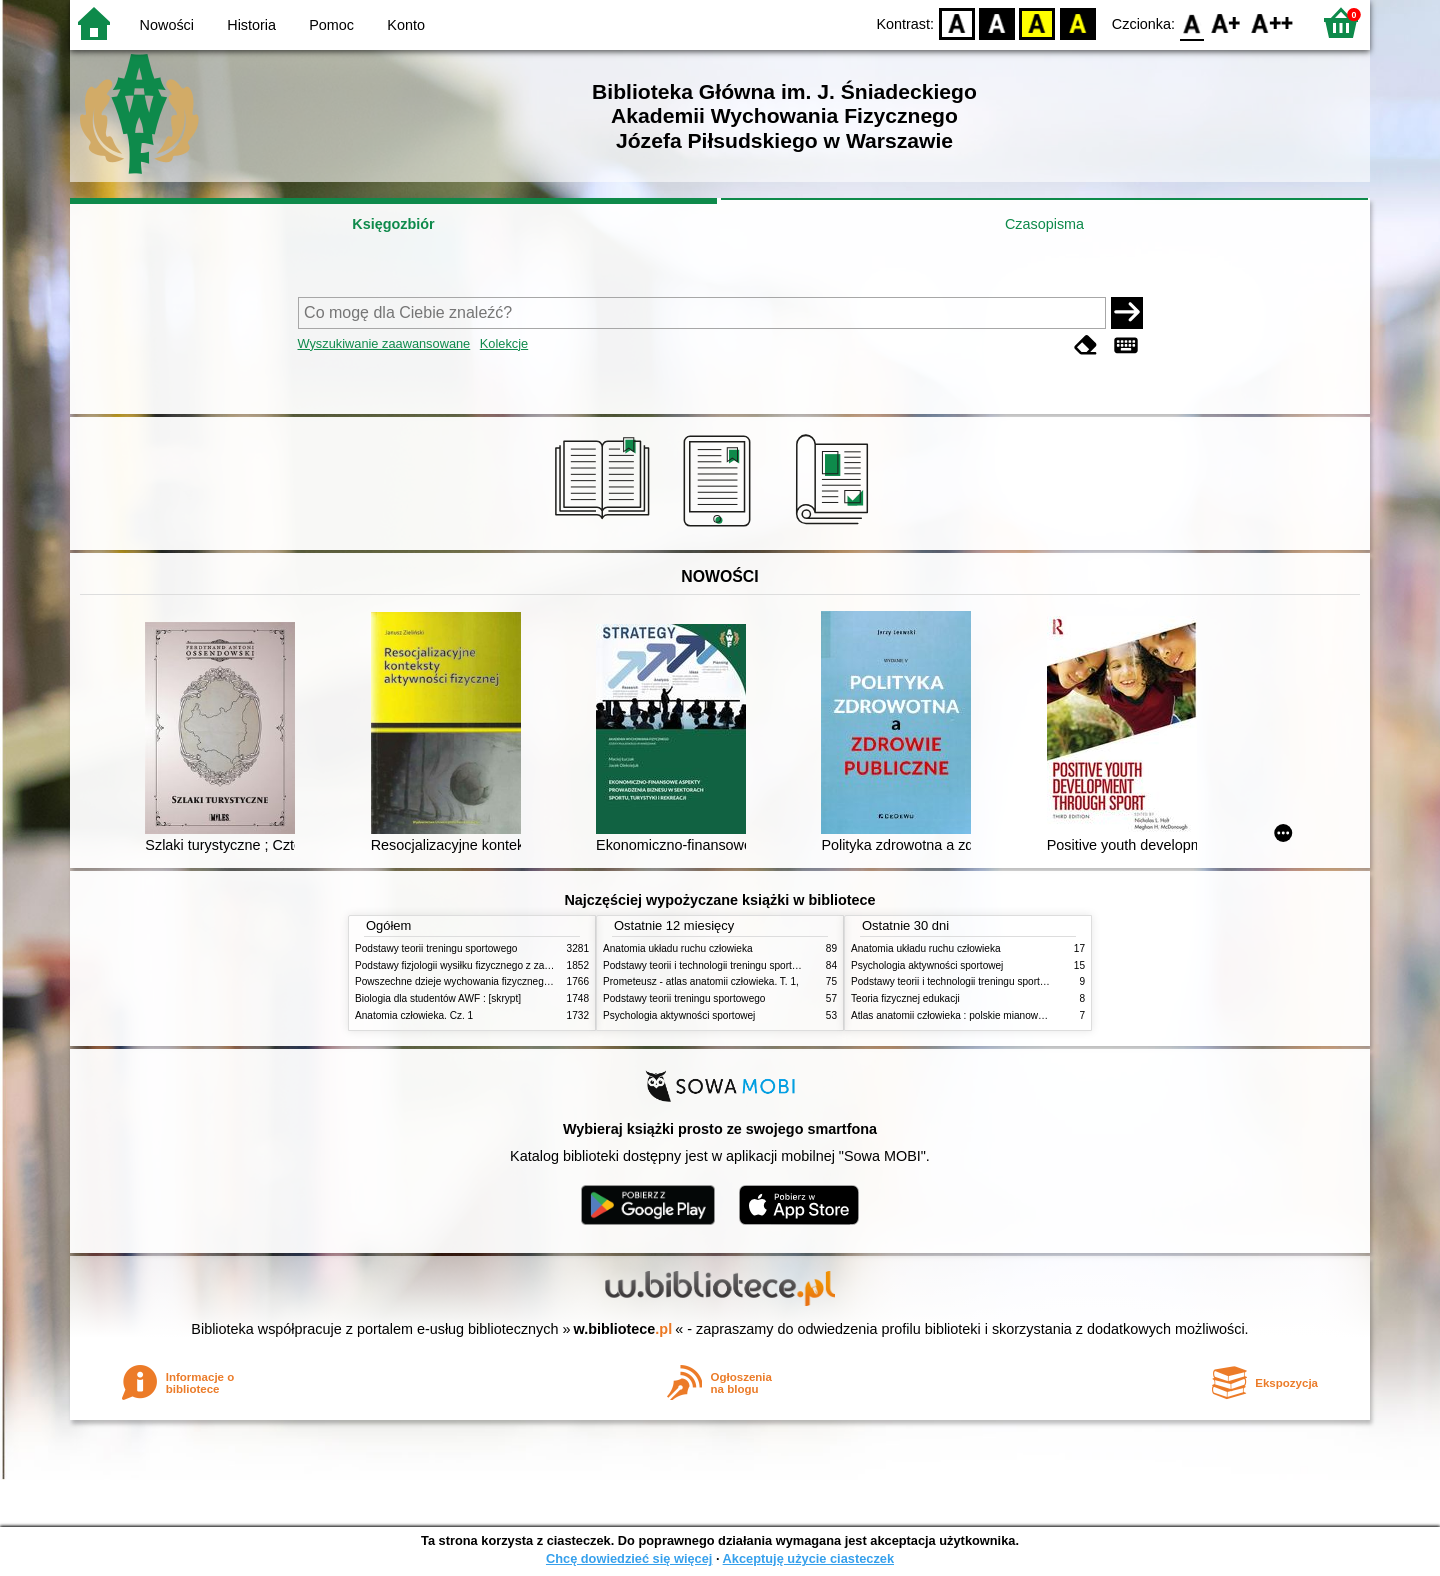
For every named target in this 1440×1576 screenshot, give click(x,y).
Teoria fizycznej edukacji (905, 998)
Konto (406, 25)
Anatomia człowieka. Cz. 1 (414, 1015)
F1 (1226, 22)
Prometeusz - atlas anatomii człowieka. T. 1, (701, 981)
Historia (251, 25)
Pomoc (331, 25)
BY (1077, 22)
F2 (1272, 22)
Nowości (167, 25)
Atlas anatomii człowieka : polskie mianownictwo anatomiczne (989, 1015)
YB (1037, 22)
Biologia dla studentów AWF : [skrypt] (438, 998)
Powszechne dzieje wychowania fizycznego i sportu (470, 981)
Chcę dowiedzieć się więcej (629, 1558)
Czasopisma (1044, 224)
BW (997, 22)
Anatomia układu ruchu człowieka (678, 948)
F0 (1191, 22)
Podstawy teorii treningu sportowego (436, 948)
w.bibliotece (623, 1329)
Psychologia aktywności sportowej (679, 1015)
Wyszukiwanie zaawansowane (384, 343)
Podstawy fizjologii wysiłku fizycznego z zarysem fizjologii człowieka (506, 965)
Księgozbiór (393, 224)
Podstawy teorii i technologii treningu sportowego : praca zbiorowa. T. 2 (761, 965)
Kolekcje (504, 343)
